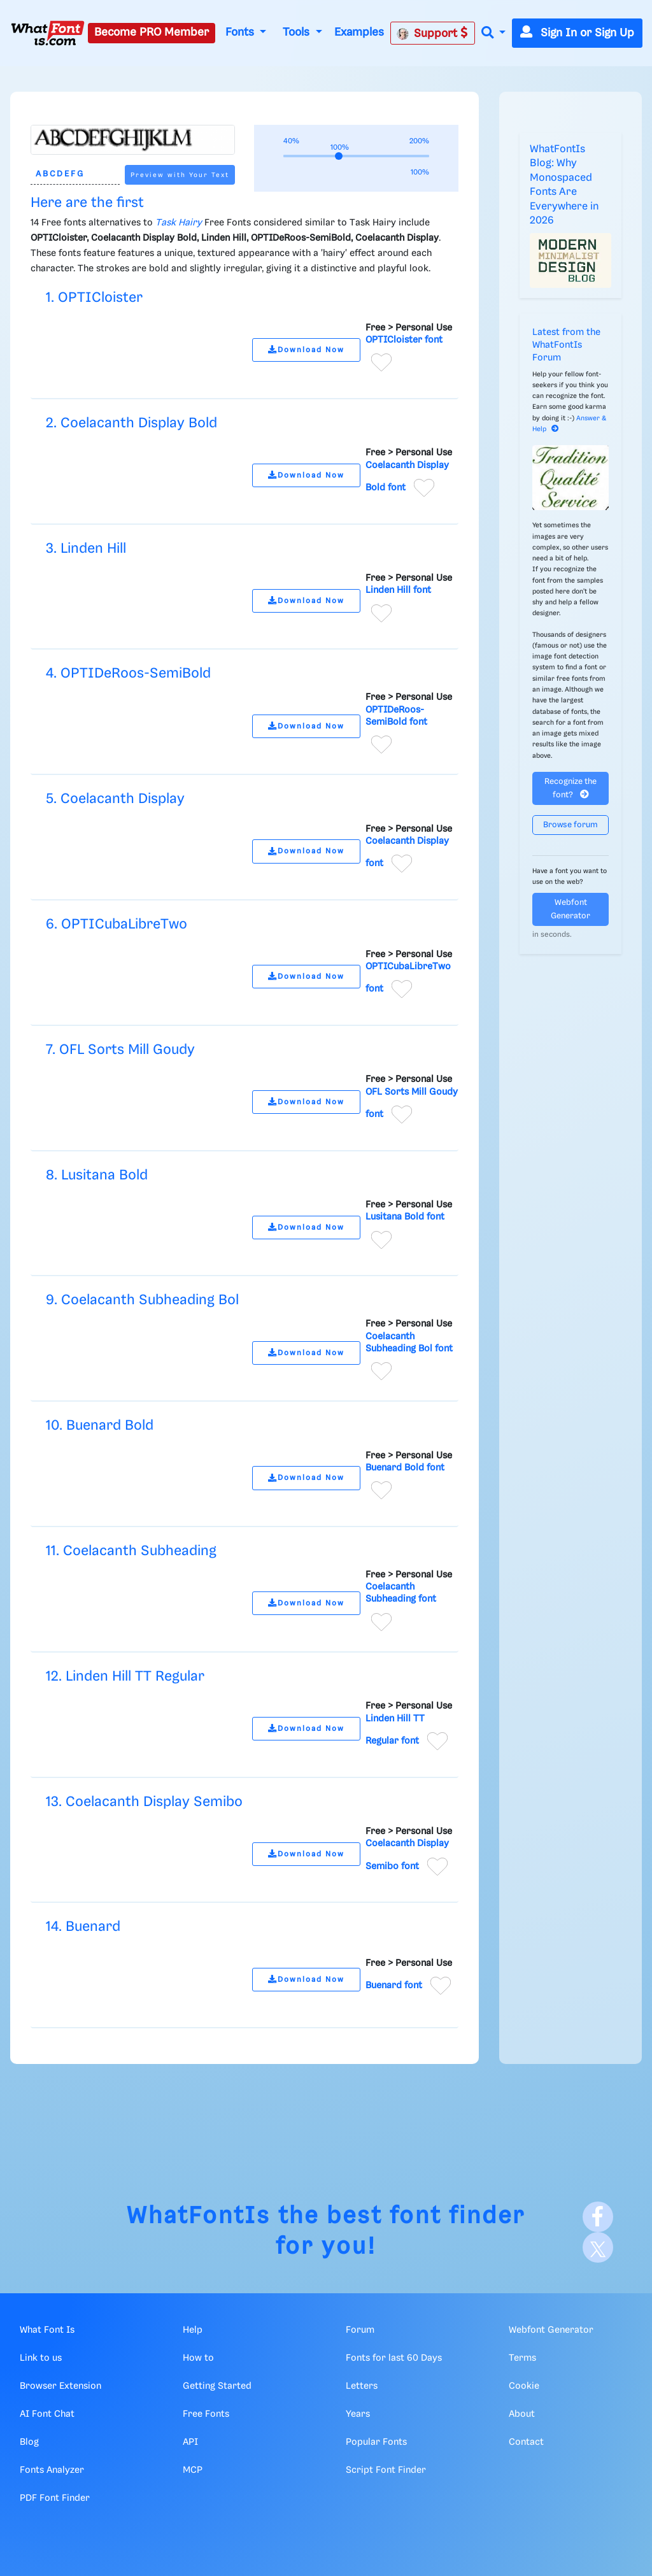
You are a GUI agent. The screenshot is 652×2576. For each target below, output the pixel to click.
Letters (362, 2386)
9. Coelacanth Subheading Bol (142, 1300)
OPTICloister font (404, 340)
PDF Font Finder (55, 2498)
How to (198, 2358)
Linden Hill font (398, 590)
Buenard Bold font (404, 1468)
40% (291, 141)
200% (419, 141)
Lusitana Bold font (404, 1217)
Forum (360, 2330)
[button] (493, 33)
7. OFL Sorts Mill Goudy (120, 1049)
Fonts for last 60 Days (394, 2358)
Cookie (524, 2386)
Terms (522, 2358)
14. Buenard (83, 1926)
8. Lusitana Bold (97, 1175)
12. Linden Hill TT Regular (125, 1676)
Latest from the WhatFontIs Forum (566, 345)
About (522, 2414)
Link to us (41, 2358)
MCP (192, 2470)
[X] (598, 2247)
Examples (359, 32)
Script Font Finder (386, 2470)
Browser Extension (60, 2386)
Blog (29, 2442)
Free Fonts (206, 2414)
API (190, 2442)
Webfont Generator (570, 909)
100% (420, 172)
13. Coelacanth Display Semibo (144, 1802)
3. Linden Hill (86, 548)
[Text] (75, 175)
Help (192, 2330)
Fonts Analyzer (52, 2470)
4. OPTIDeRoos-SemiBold (128, 673)
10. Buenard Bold (99, 1425)
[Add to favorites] (381, 362)
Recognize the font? (570, 788)
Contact (526, 2442)
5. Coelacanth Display (115, 799)
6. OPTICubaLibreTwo (116, 924)
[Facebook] (598, 2217)
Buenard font (393, 1986)
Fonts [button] (241, 32)
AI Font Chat (47, 2414)
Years (358, 2414)
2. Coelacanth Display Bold (131, 423)
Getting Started (217, 2386)
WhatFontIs (199, 2216)
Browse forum (570, 825)
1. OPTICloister (94, 297)
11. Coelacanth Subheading (131, 1551)
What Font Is (47, 2330)
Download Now (306, 350)
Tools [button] (298, 32)
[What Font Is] (48, 33)
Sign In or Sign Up (577, 33)
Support (432, 33)
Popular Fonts (376, 2442)
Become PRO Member (151, 32)
